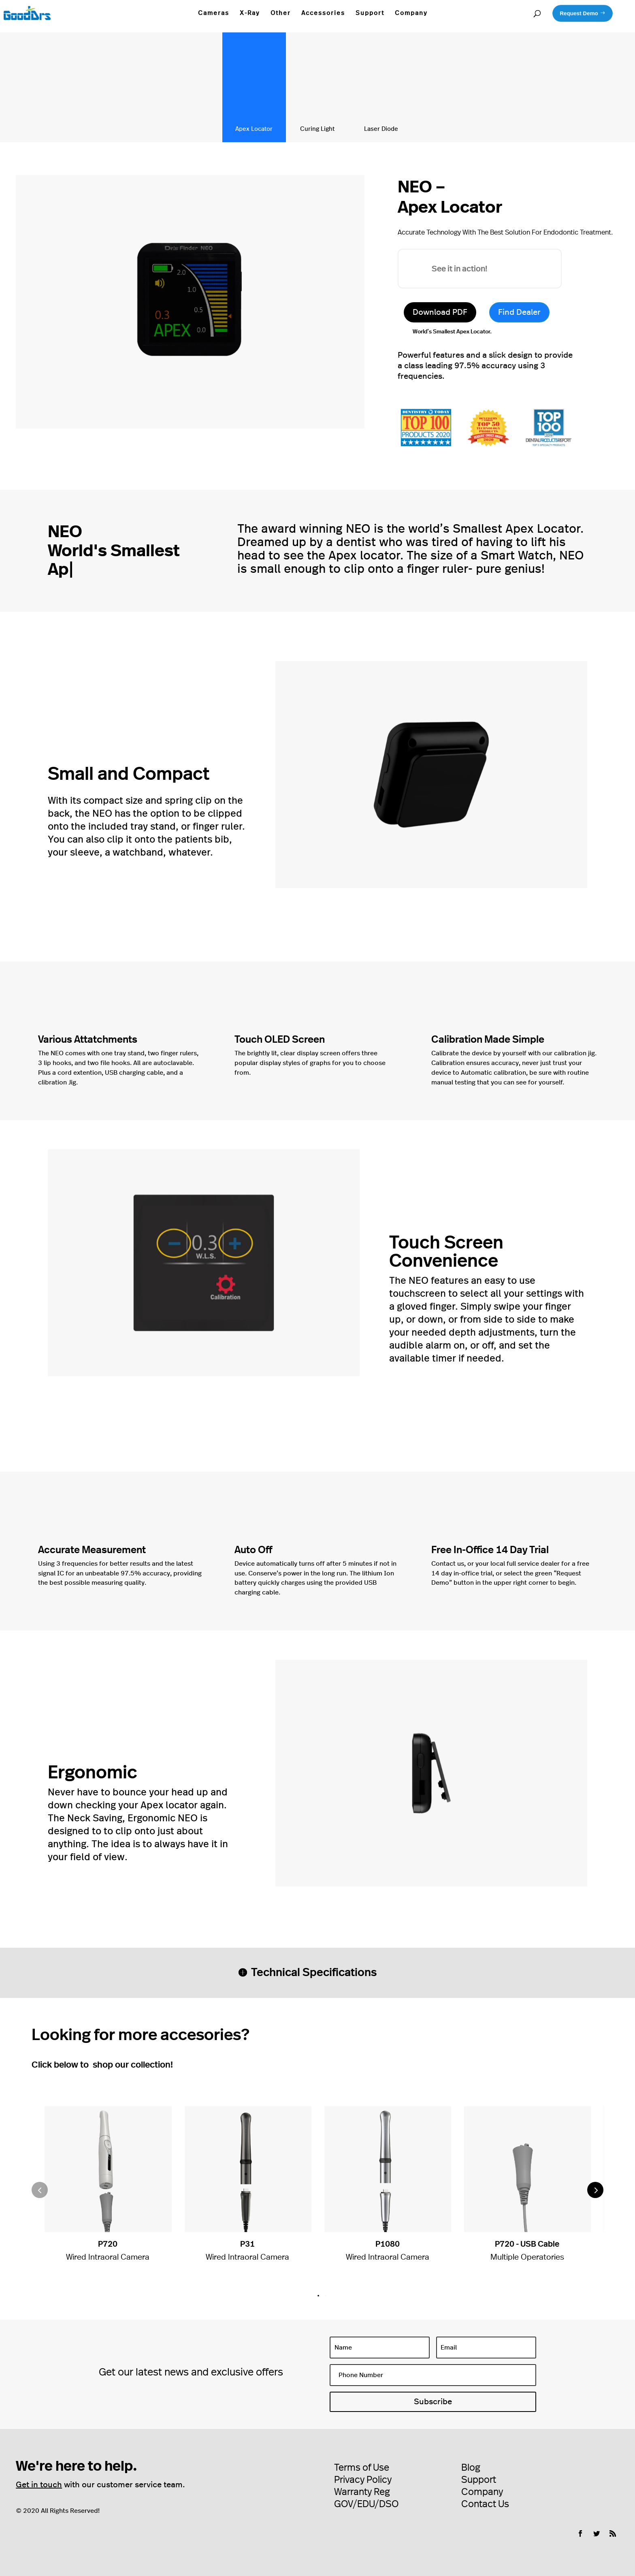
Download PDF (440, 312)
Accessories (323, 13)
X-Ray (250, 13)
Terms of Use (361, 2468)
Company (411, 13)
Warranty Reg (362, 2492)
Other (281, 13)
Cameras (213, 13)
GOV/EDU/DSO (366, 2504)
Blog (470, 2468)
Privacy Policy (363, 2480)
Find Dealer (519, 312)
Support (370, 13)
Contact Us (485, 2504)
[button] (595, 2190)
